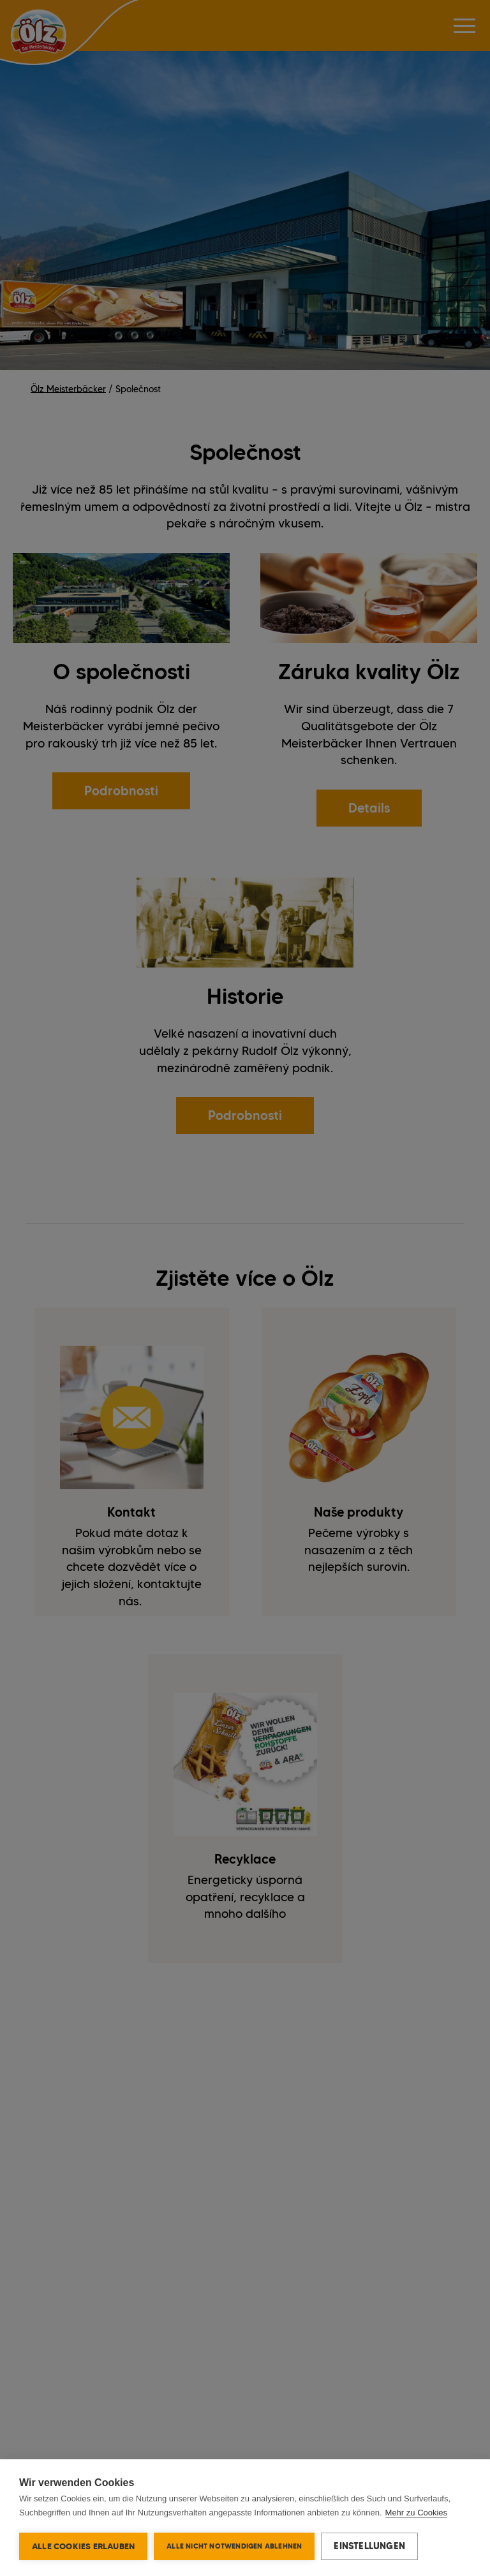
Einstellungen (369, 2546)
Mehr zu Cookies (416, 2512)
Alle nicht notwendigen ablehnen (234, 2546)
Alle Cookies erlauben (83, 2546)
